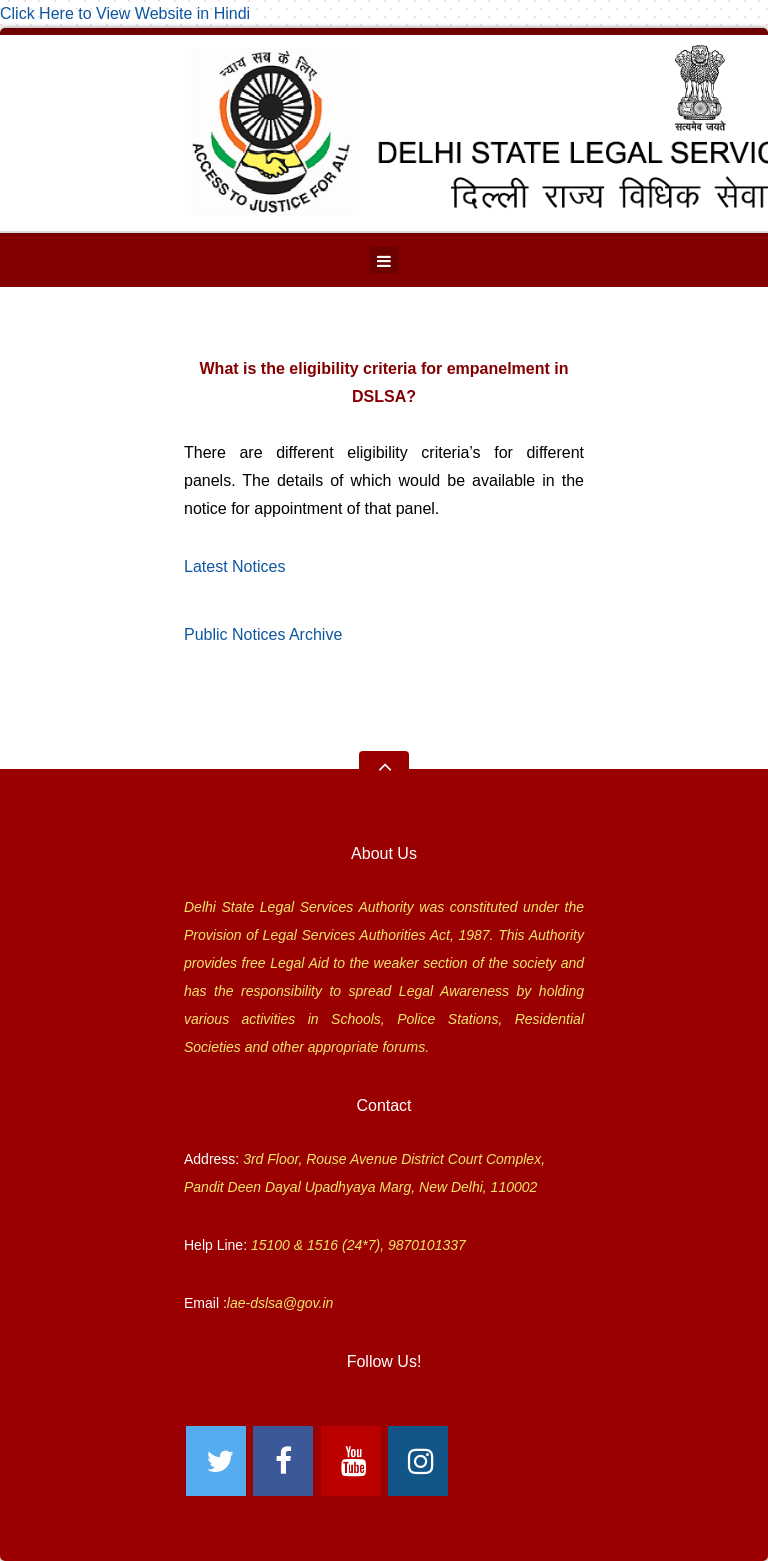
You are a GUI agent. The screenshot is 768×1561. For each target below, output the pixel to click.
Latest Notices (234, 566)
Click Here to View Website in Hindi (125, 13)
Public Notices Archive (263, 634)
